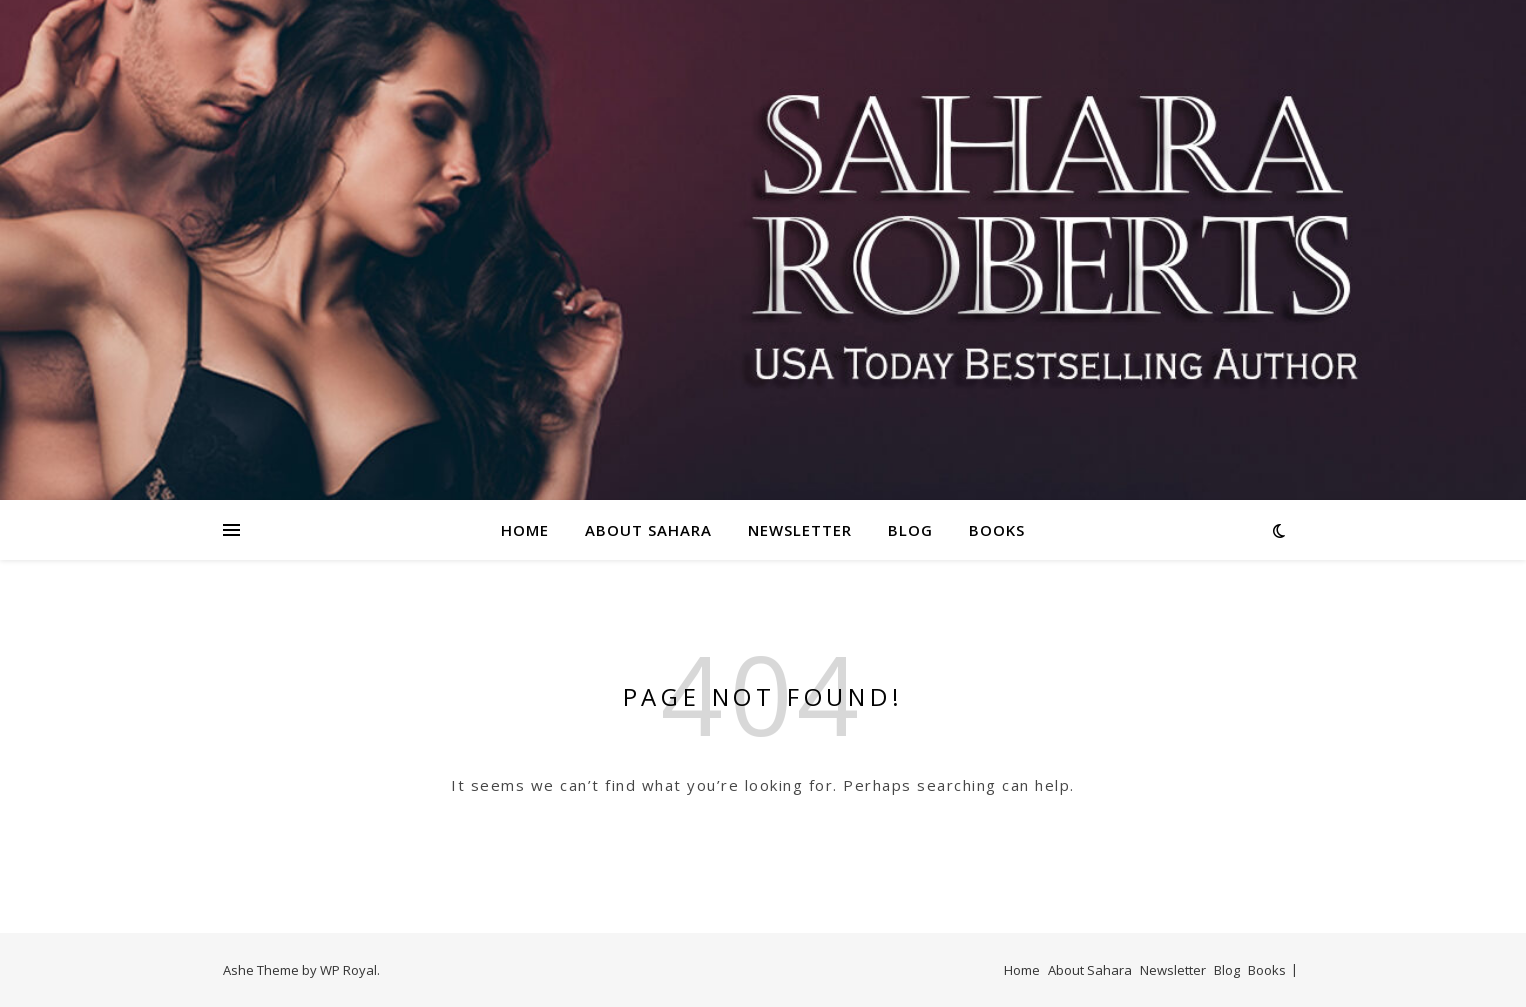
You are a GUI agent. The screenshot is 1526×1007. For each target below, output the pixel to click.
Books (997, 530)
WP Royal (348, 970)
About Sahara (648, 530)
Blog (910, 530)
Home (525, 530)
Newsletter (800, 530)
